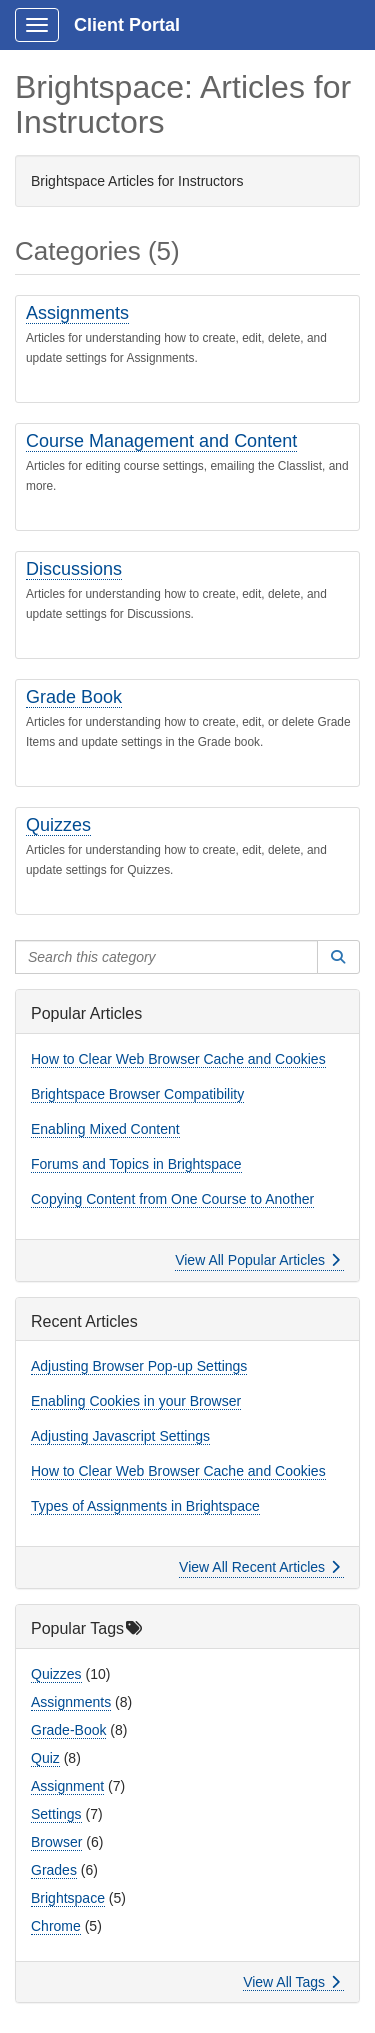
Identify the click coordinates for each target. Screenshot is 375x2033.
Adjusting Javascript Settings (120, 1436)
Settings (56, 1814)
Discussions (74, 569)
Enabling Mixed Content (105, 1129)
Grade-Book (68, 1730)
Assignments (77, 313)
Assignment (67, 1786)
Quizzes (58, 825)
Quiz (45, 1758)
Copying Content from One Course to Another (172, 1199)
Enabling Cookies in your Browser (136, 1401)
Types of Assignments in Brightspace (145, 1506)
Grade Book (74, 697)
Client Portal (127, 25)
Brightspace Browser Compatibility (137, 1094)
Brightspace (68, 1898)
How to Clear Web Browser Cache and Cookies (178, 1059)
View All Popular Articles (257, 1260)
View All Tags (291, 1982)
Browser (56, 1842)
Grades (54, 1870)
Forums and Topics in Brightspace (136, 1164)
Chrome (56, 1926)
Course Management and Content (161, 441)
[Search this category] (166, 957)
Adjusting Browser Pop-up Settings (139, 1366)
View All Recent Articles (259, 1567)
